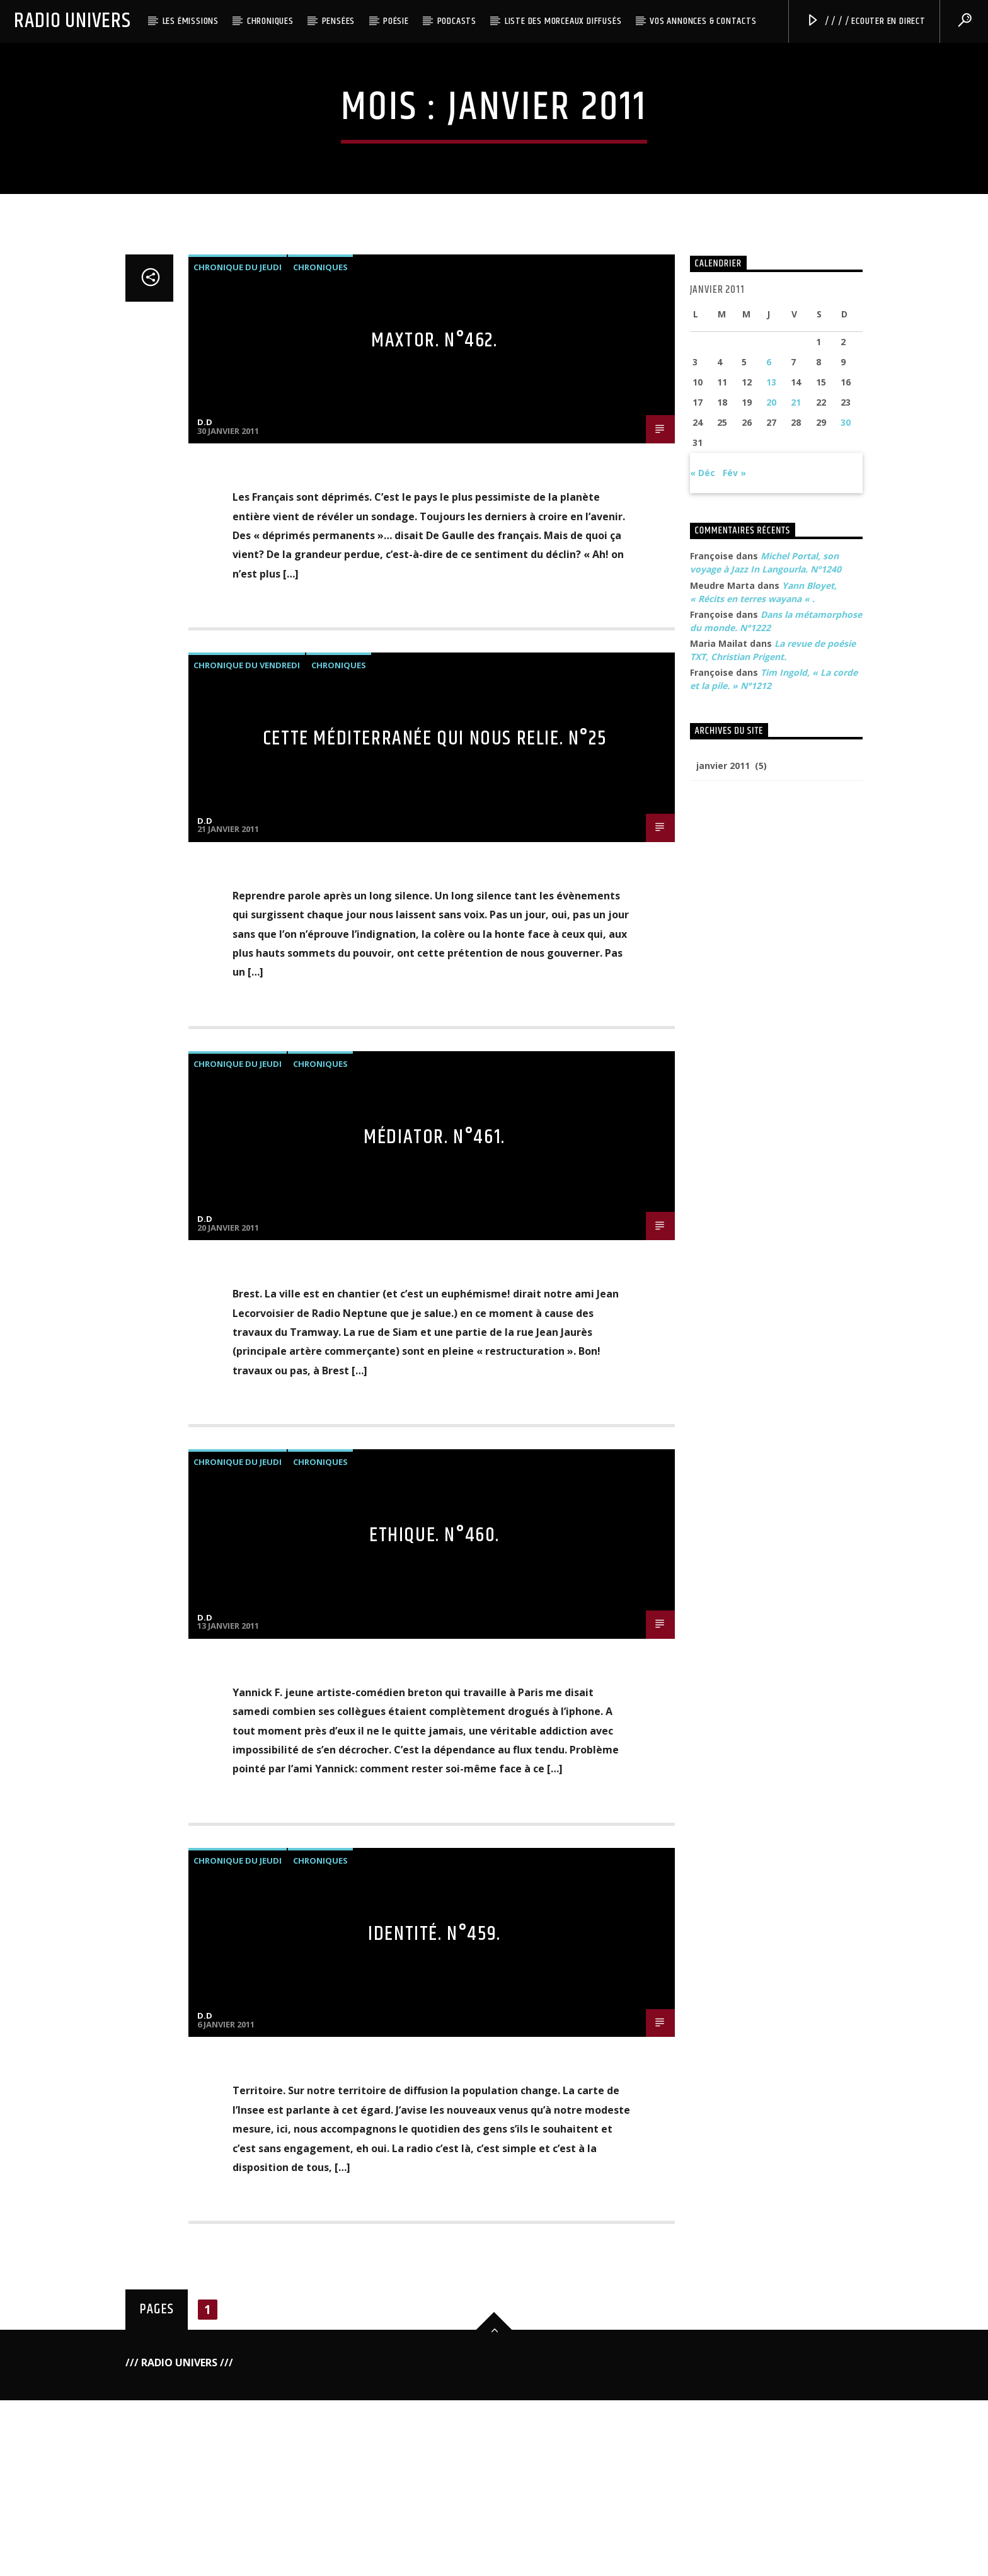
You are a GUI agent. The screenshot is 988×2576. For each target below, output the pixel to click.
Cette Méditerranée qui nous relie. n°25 (434, 1289)
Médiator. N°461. (434, 1687)
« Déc (702, 1023)
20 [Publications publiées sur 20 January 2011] (771, 953)
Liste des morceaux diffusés (563, 21)
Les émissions (191, 21)
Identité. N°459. (434, 2484)
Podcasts (456, 21)
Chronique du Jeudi (237, 817)
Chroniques (270, 21)
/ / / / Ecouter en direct (866, 21)
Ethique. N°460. (434, 2085)
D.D (204, 972)
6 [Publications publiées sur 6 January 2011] (768, 912)
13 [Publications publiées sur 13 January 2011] (771, 932)
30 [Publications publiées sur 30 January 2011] (846, 973)
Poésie (396, 21)
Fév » (734, 1023)
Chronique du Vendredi (246, 1215)
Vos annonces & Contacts (703, 21)
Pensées (338, 21)
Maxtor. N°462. (434, 890)
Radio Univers (72, 21)
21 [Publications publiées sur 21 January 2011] (796, 953)
